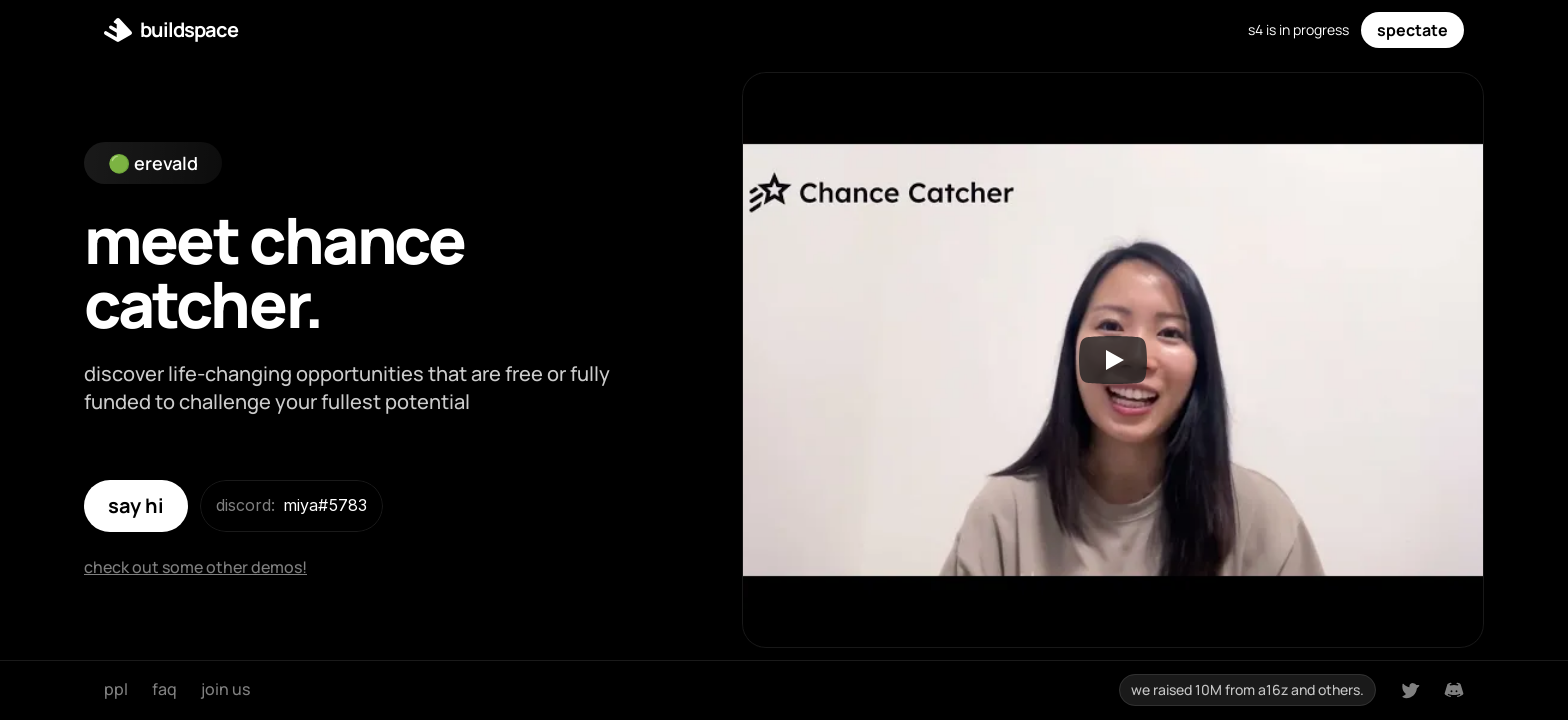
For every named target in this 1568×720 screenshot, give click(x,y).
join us (225, 689)
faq (164, 689)
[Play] (1113, 360)
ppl (116, 689)
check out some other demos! (195, 567)
